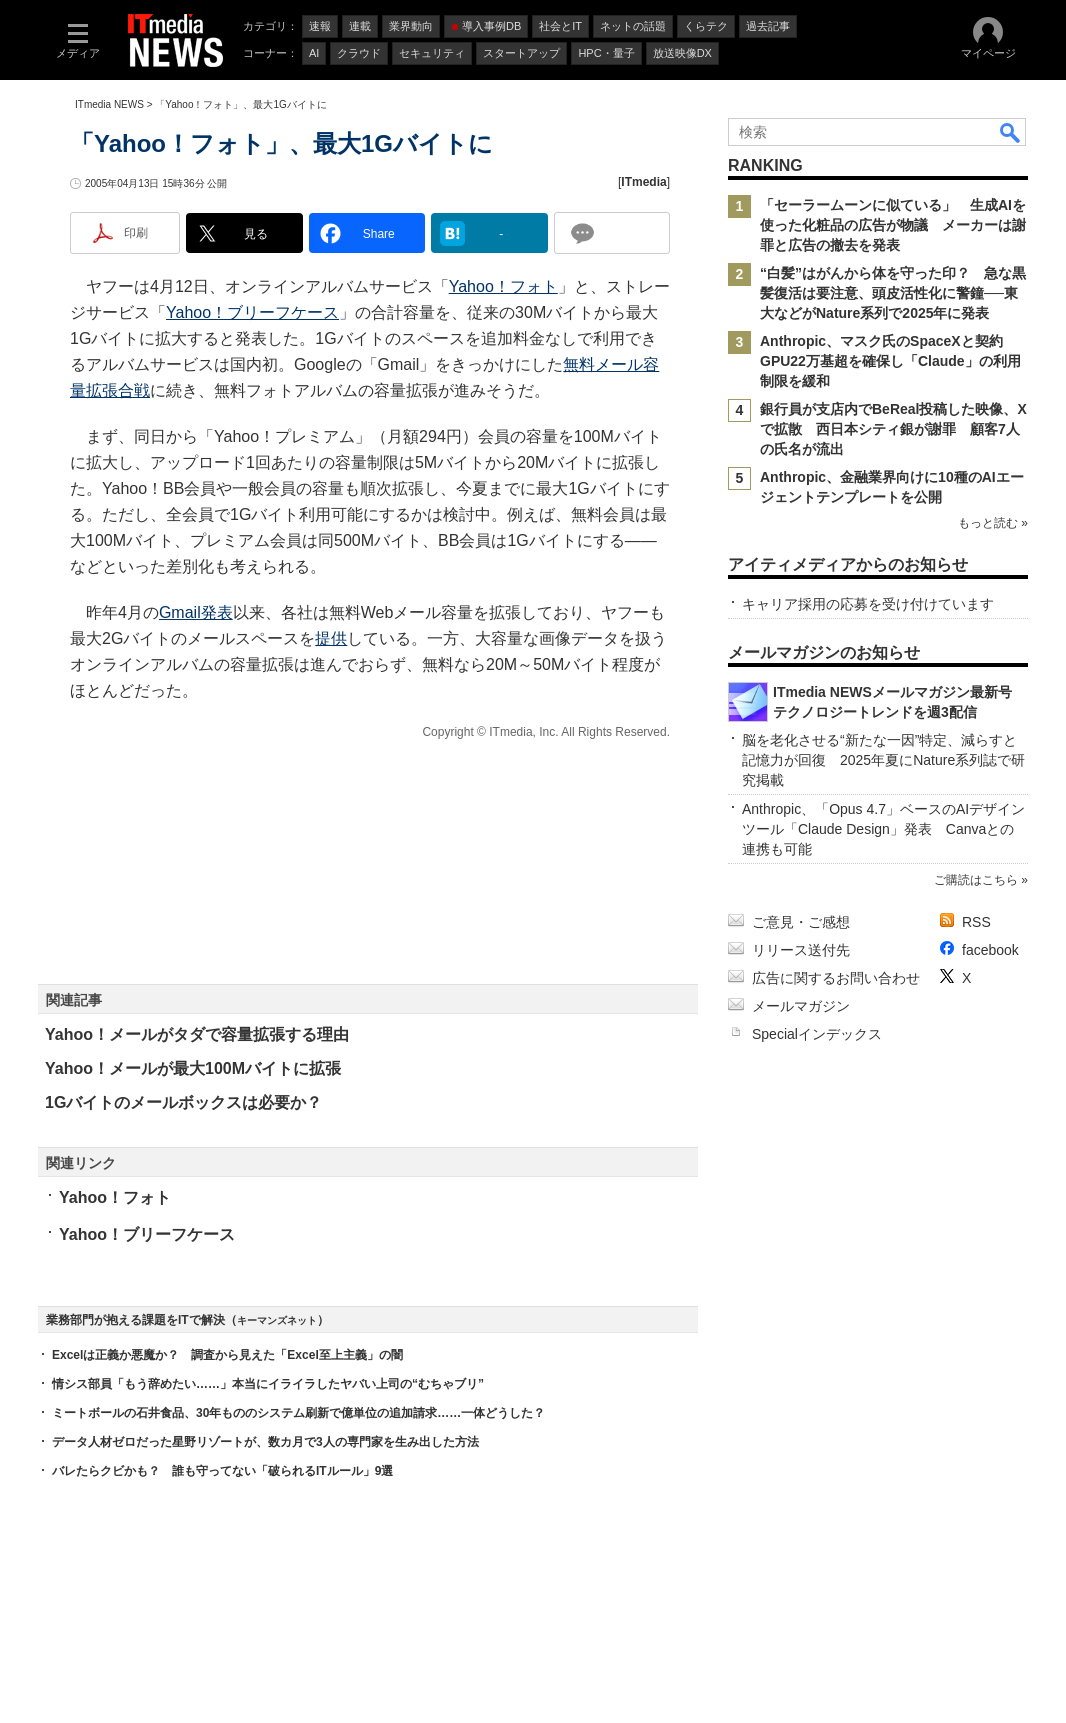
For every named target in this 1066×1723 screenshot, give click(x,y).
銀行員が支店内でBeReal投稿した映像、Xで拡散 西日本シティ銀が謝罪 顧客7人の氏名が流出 (893, 429)
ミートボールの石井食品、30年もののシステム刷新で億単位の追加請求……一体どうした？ (298, 1413)
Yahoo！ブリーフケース (252, 312)
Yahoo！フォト (503, 286)
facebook (990, 950)
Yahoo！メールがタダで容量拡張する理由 (197, 1034)
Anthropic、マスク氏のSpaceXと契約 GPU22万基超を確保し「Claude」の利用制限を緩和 (890, 361)
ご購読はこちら (976, 880)
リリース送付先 (801, 950)
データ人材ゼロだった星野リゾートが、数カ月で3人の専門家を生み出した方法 (265, 1442)
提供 (331, 638)
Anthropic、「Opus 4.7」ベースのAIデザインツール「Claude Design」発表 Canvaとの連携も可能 (883, 829)
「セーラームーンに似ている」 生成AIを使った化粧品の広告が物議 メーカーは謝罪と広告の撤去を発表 (893, 225)
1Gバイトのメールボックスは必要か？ (183, 1102)
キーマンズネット (277, 1320)
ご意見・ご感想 (801, 922)
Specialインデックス (817, 1034)
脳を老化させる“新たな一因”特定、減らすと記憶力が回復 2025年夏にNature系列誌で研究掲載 (883, 760)
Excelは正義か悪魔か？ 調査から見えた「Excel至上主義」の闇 (227, 1355)
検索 (1011, 132)
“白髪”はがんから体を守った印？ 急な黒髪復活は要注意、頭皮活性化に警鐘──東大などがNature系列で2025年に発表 (893, 293)
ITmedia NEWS (109, 104)
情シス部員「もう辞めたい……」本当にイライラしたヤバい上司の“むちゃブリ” (268, 1384)
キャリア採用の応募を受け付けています (868, 604)
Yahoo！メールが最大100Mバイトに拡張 (193, 1068)
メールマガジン (801, 1006)
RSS (976, 922)
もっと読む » (993, 523)
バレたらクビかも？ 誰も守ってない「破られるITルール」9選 (222, 1471)
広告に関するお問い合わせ (836, 978)
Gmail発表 (196, 612)
